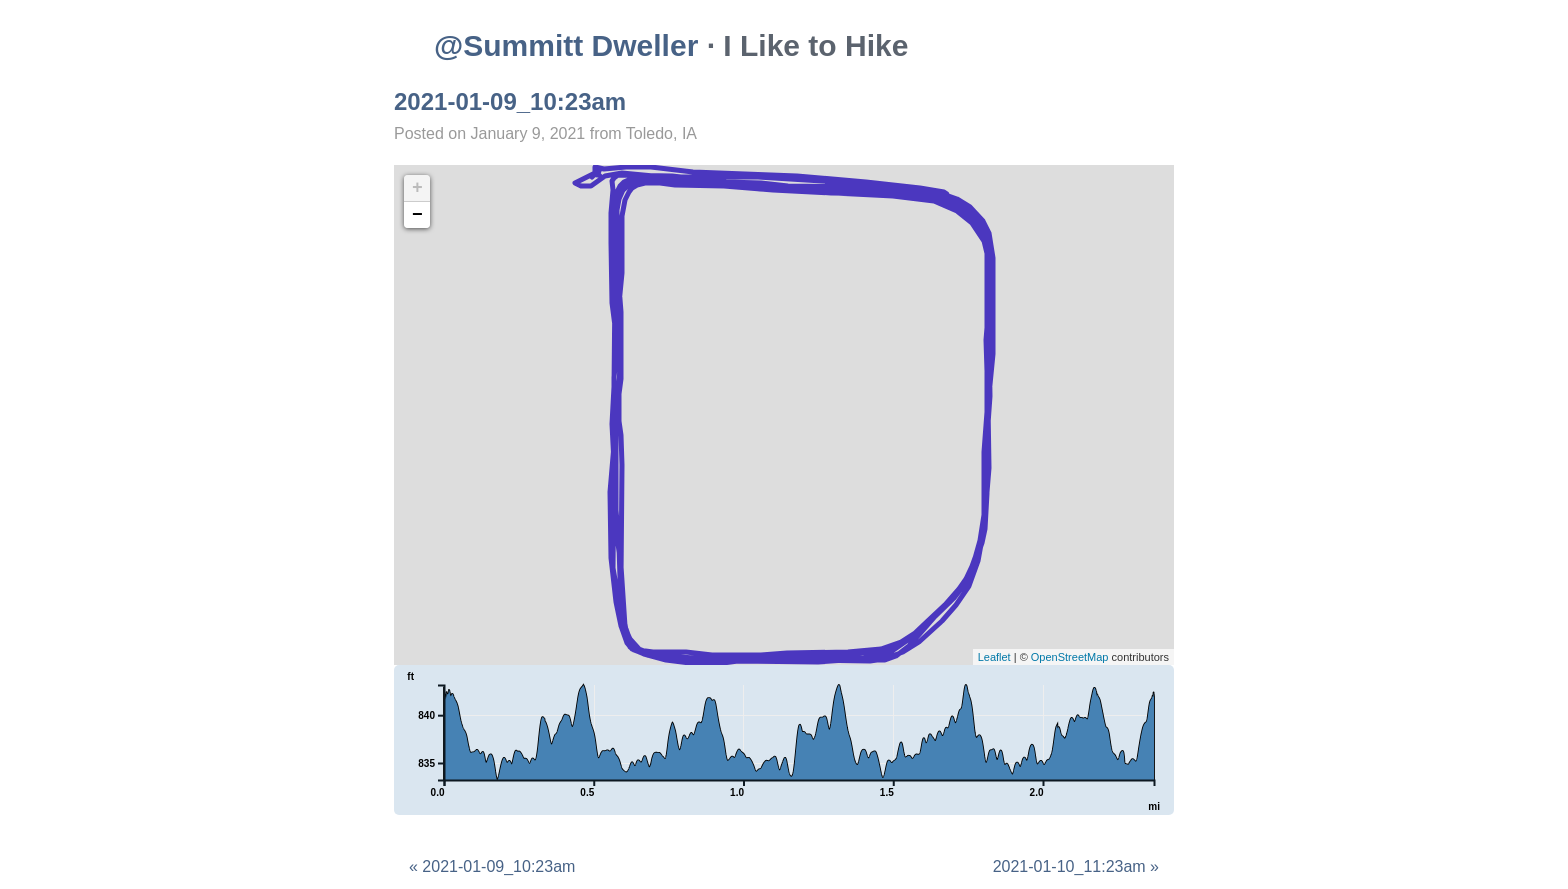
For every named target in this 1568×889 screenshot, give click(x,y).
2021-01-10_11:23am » (1076, 866)
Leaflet (994, 657)
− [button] (417, 215)
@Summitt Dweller (566, 45)
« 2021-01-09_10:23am (492, 866)
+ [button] (417, 188)
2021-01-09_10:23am (510, 101)
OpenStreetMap (1070, 657)
